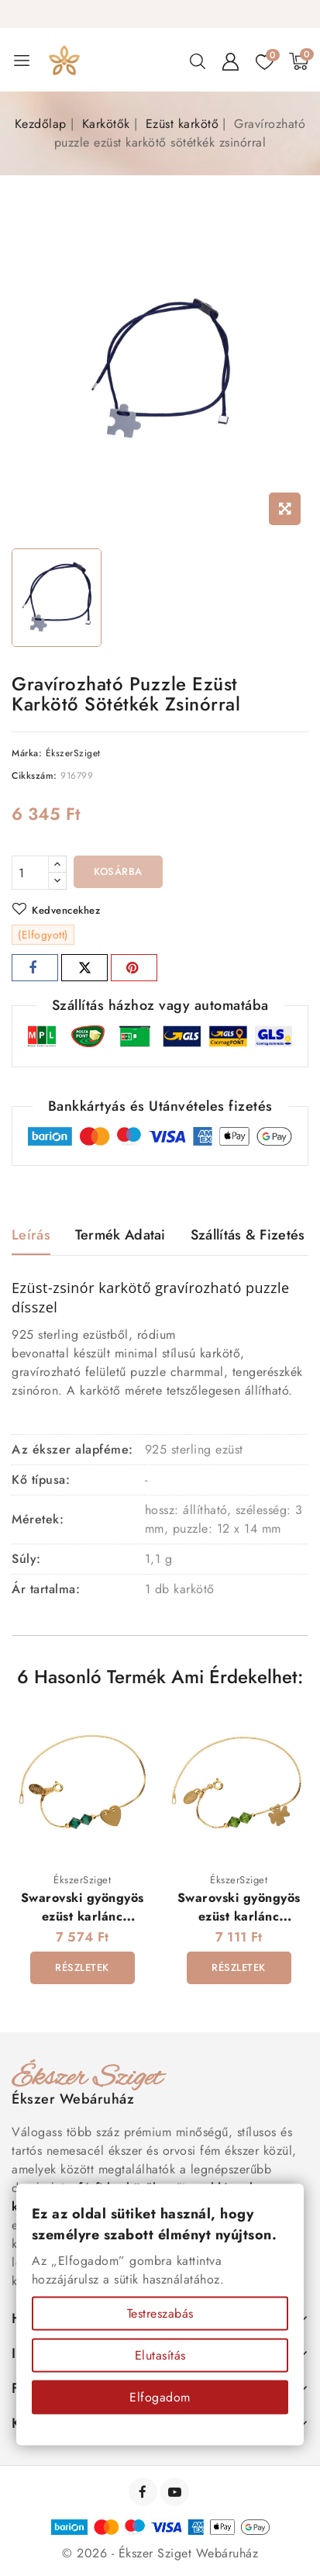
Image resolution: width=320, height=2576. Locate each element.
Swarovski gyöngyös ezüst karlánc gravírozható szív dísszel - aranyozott (82, 1925)
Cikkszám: (34, 776)
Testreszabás (160, 2313)
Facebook (144, 2491)
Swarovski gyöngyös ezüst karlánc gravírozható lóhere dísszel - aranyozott (239, 1925)
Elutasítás (160, 2355)
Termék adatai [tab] (120, 1235)
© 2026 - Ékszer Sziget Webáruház (160, 2553)
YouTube (176, 2491)
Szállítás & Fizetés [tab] (248, 1235)
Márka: (27, 753)
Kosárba (118, 871)
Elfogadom (160, 2397)
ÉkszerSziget (73, 753)
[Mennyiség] (30, 873)
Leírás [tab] (31, 1235)
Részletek (82, 1967)
